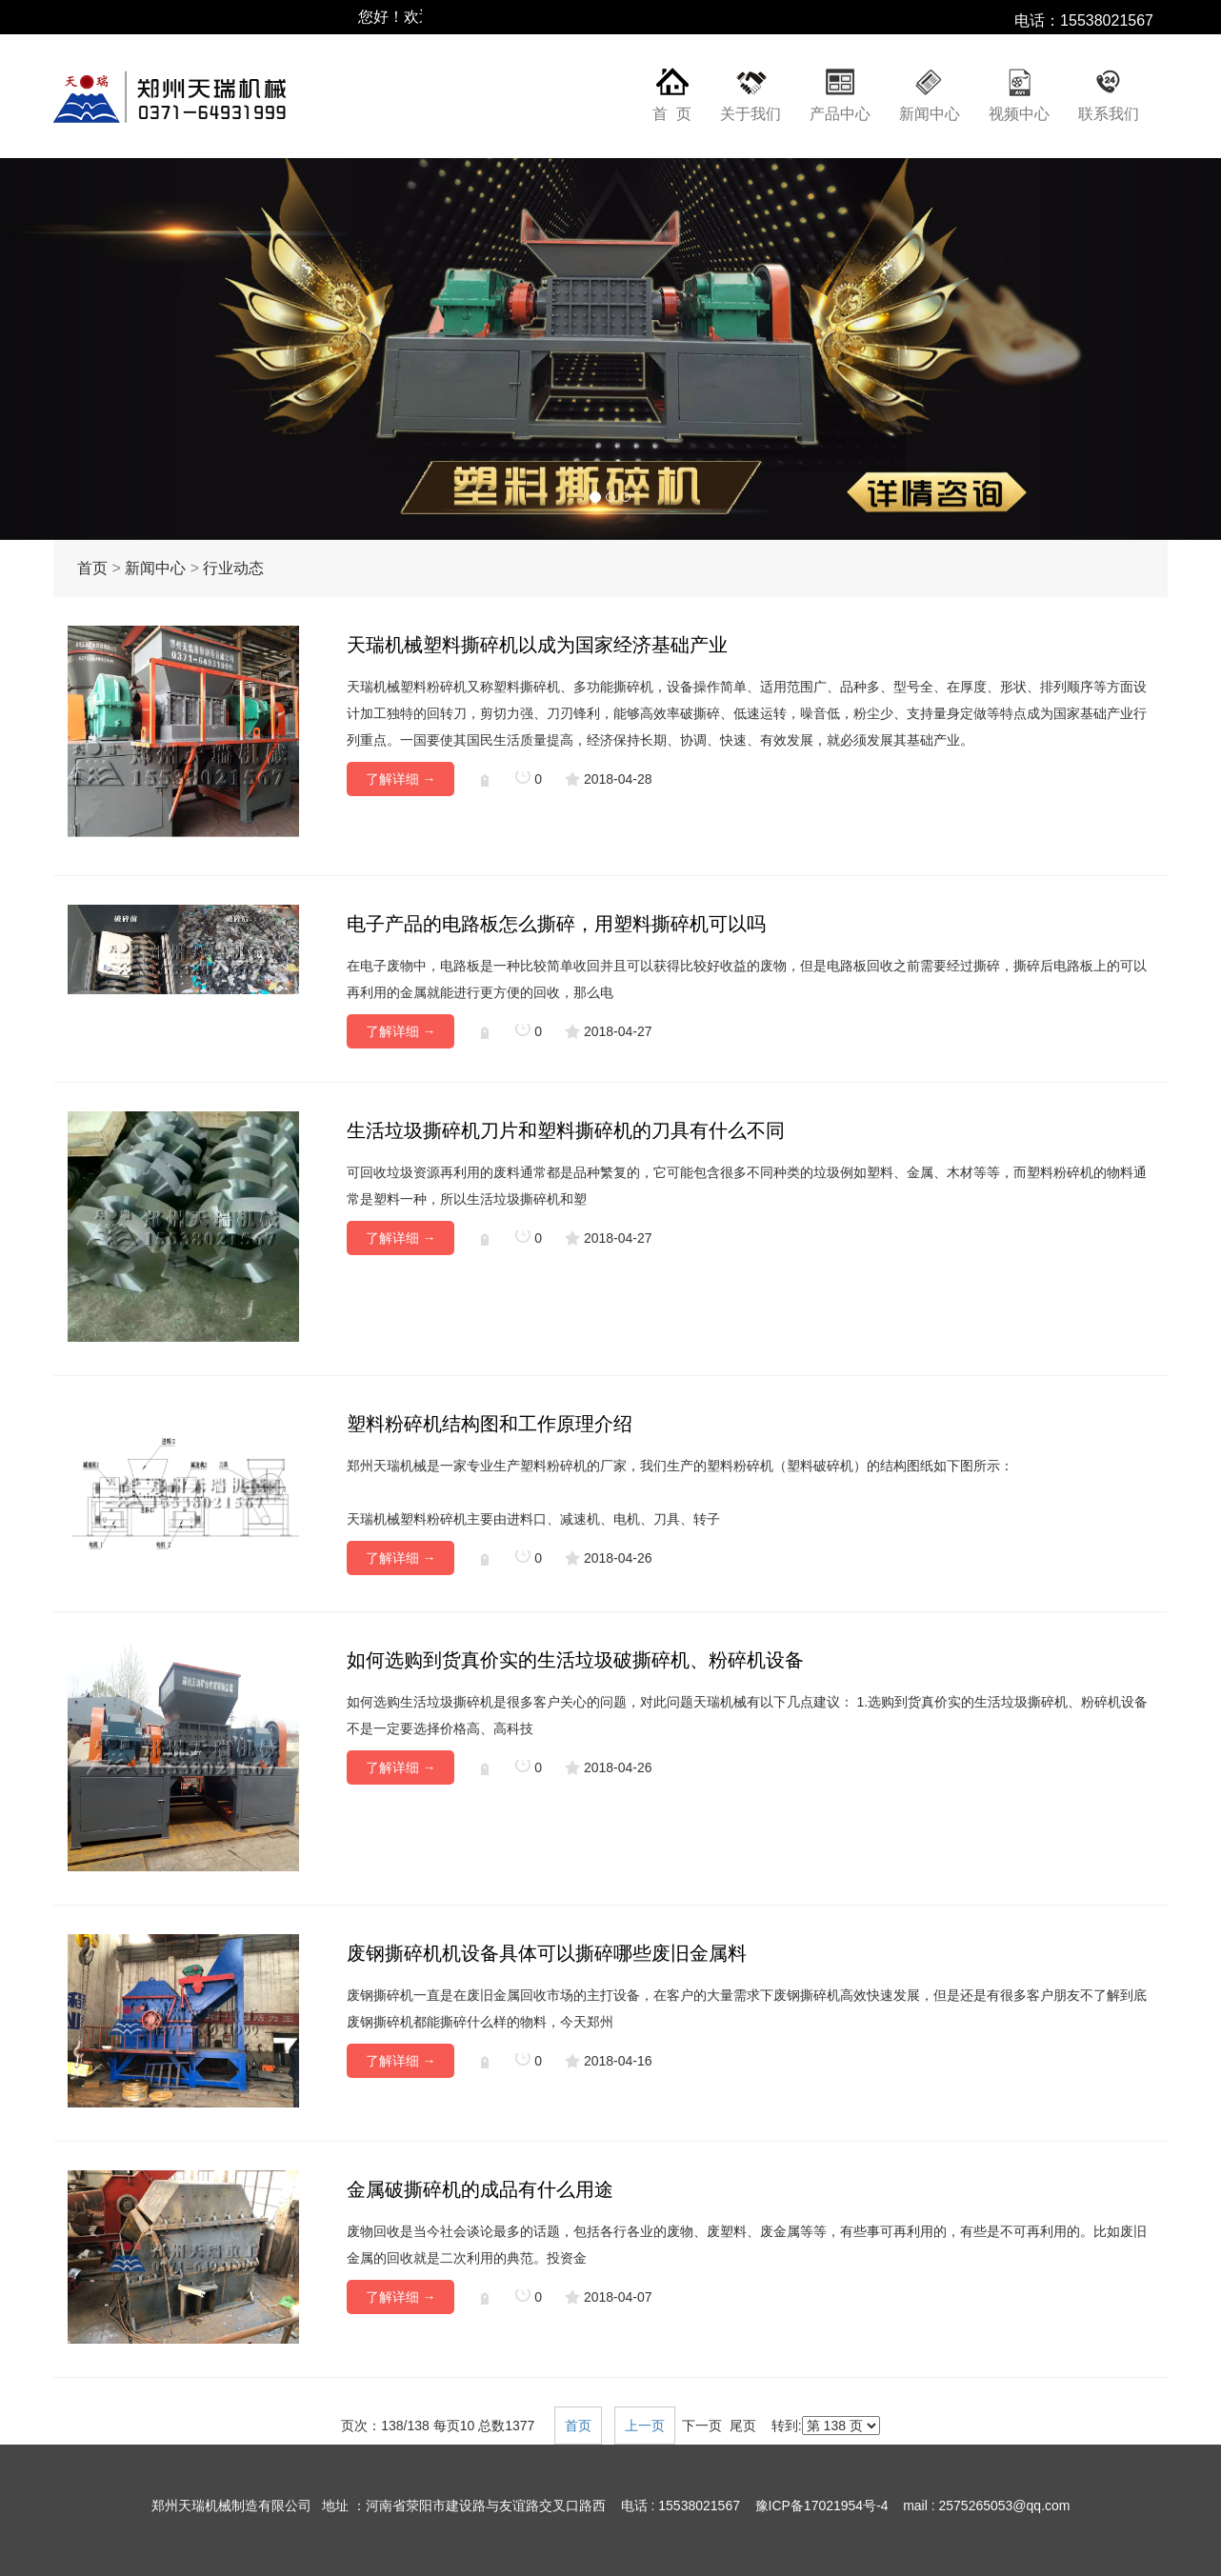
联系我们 (1108, 114)
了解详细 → (401, 779)
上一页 (645, 2425)
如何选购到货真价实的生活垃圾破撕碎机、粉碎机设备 (575, 1659)
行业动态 (233, 568)
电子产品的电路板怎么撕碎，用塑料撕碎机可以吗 (556, 923)
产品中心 (840, 114)
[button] (91, 349)
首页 (92, 568)
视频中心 (1019, 114)
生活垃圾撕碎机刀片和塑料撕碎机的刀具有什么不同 (566, 1130)
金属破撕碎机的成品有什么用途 (480, 2189)
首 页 (671, 114)
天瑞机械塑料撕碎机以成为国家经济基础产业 (537, 644)
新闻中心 (929, 114)
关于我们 (750, 114)
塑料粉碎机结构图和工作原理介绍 (489, 1423)
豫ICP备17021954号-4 (822, 2505)
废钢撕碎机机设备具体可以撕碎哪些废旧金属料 (547, 1953)
